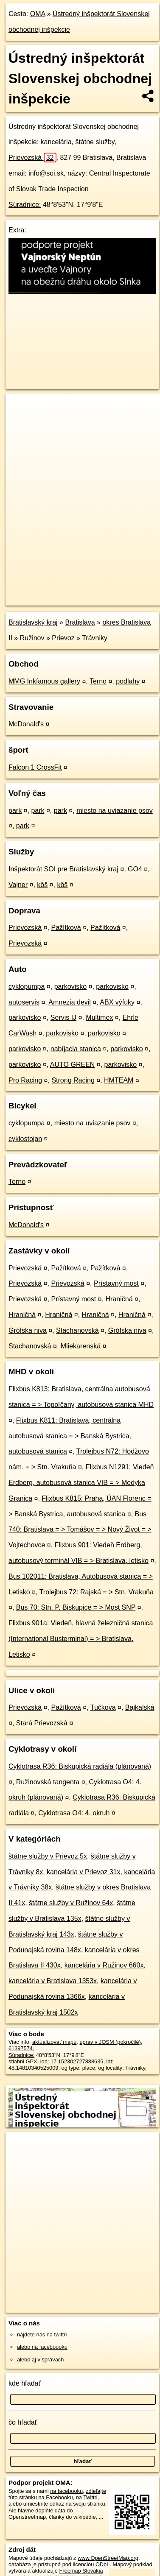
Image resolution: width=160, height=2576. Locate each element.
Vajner (18, 884)
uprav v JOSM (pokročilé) (109, 2042)
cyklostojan (25, 1138)
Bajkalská (139, 1707)
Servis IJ (63, 1017)
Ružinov (32, 638)
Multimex (99, 1017)
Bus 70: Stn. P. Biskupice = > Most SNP (75, 1607)
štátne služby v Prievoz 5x (47, 1856)
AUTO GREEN (72, 1064)
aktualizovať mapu (54, 2042)
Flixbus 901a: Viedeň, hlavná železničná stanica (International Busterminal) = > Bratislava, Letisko (80, 1638)
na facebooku (66, 2491)
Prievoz (63, 638)
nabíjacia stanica (76, 1048)
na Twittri (87, 2497)
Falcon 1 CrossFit (35, 767)
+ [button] (20, 408)
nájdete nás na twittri (42, 2334)
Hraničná (119, 1299)
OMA (37, 13)
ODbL (102, 2564)
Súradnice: (24, 204)
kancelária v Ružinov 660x (104, 1965)
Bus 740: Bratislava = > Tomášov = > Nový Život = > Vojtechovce (80, 1529)
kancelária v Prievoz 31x (83, 1871)
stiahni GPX (22, 2061)
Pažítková (66, 927)
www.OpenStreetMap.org (108, 2558)
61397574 (20, 2048)
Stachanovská (77, 1330)
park (15, 810)
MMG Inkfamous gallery (44, 681)
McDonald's (26, 724)
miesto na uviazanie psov (114, 810)
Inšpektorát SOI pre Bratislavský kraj (63, 869)
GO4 (135, 869)
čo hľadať (22, 2422)
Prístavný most (116, 1283)
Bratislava (80, 622)
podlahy (128, 681)
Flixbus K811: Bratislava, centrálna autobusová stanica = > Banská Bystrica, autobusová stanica (69, 1436)
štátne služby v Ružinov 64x (71, 1902)
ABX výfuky (117, 1002)
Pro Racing (25, 1080)
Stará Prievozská (41, 1723)
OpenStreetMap (67, 591)
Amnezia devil (69, 1002)
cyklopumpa (26, 986)
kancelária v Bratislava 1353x (52, 1980)
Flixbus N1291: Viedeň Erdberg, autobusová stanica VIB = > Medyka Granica (81, 1482)
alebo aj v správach (40, 2359)
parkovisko (70, 986)
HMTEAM (118, 1080)
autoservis (23, 1002)
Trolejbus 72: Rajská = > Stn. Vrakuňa (96, 1592)
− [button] (20, 421)
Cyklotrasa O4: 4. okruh (73, 1813)
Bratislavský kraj (33, 622)
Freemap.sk (111, 591)
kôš (42, 884)
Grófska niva (27, 1330)
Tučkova (103, 1707)
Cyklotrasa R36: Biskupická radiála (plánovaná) (79, 1766)
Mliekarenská (81, 1346)
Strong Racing (72, 1080)
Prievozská (32, 157)
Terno (98, 681)
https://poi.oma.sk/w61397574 (42, 599)
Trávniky (94, 638)
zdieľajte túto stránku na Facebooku (57, 2494)
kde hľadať (24, 2383)
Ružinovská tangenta (47, 1782)
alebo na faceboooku (42, 2347)
